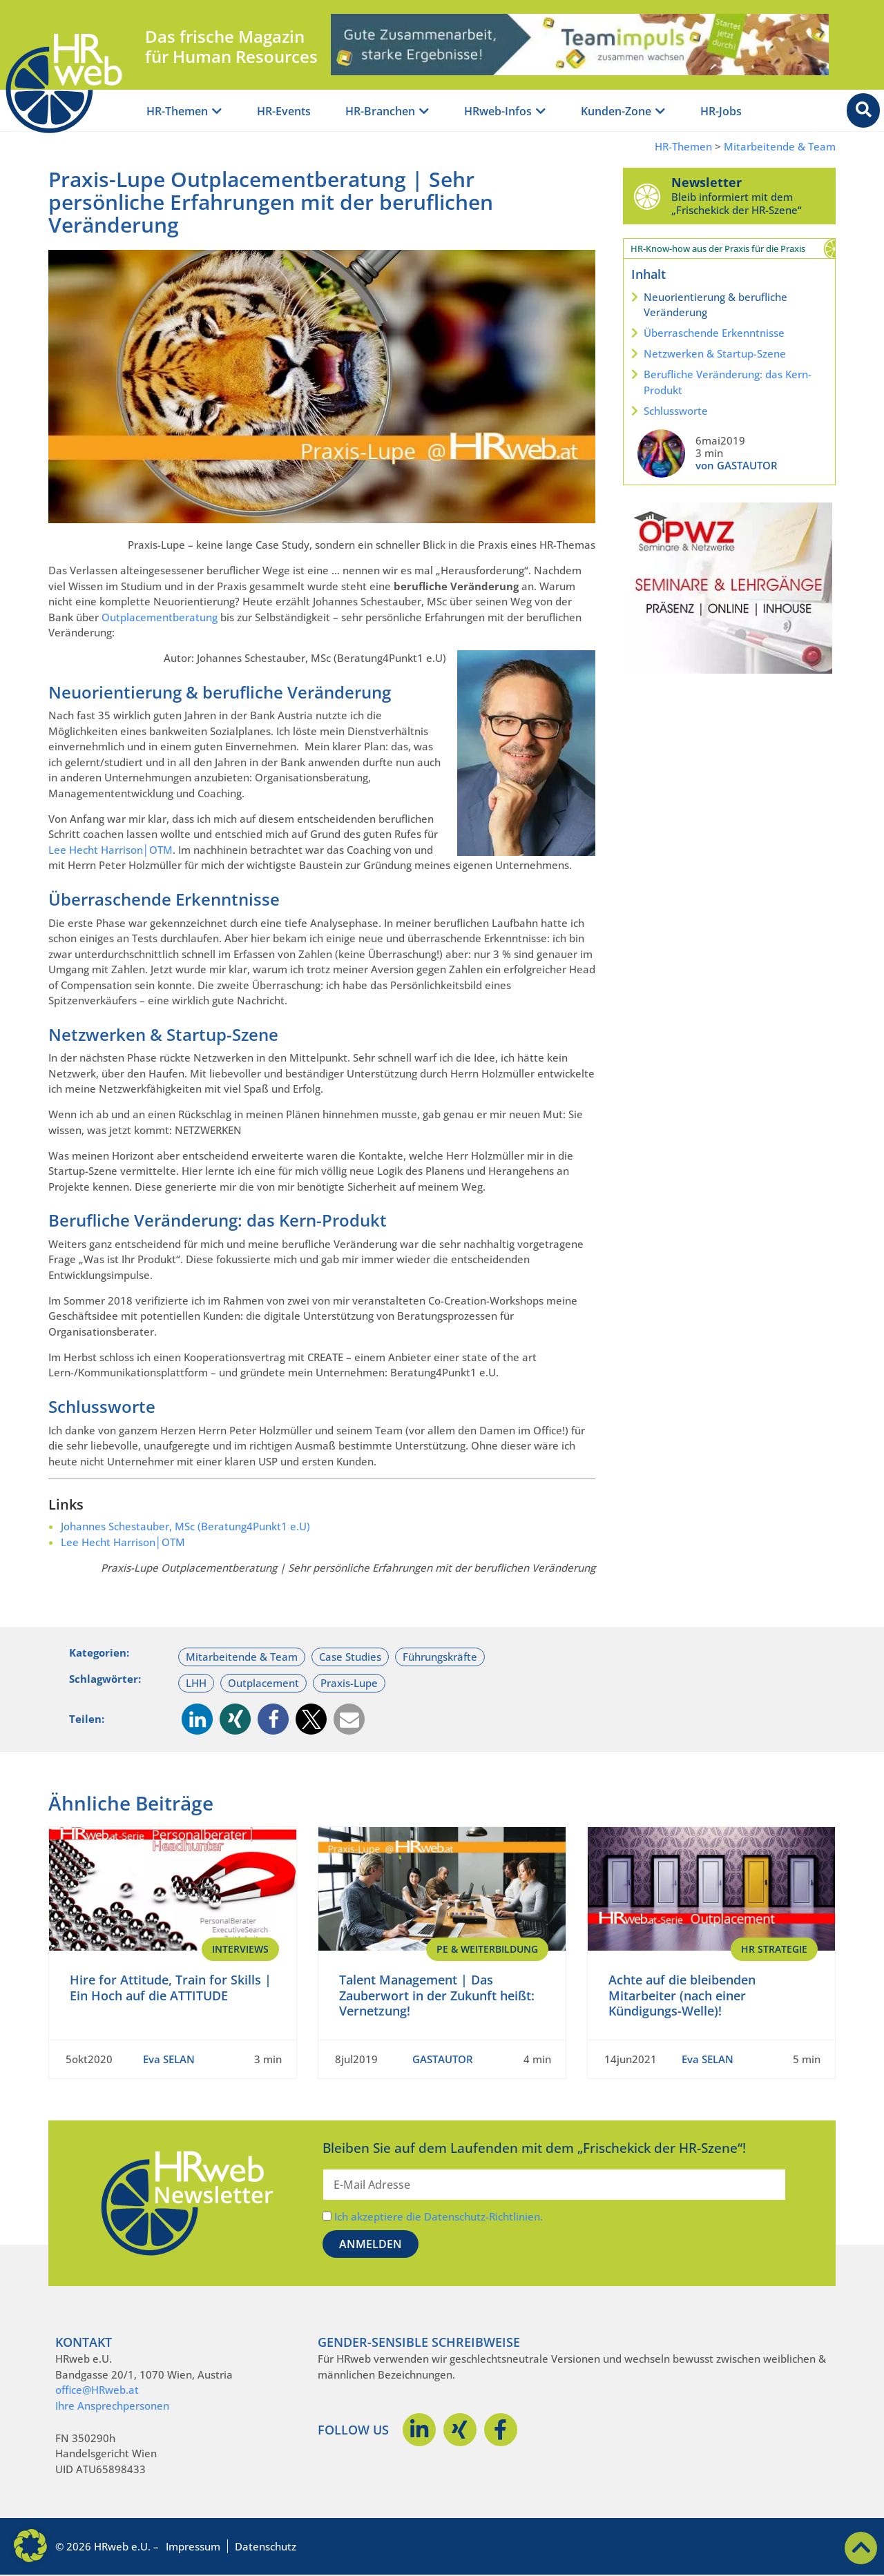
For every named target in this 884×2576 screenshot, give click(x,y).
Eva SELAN (169, 2059)
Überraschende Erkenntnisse (714, 333)
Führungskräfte (440, 1656)
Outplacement (263, 1683)
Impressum (193, 2546)
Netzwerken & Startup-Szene (715, 353)
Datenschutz (265, 2546)
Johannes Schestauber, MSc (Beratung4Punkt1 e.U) (185, 1526)
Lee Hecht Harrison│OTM (110, 850)
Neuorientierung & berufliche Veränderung (715, 305)
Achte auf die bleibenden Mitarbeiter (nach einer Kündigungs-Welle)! (682, 1995)
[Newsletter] (647, 196)
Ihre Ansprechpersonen (112, 2405)
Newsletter (706, 182)
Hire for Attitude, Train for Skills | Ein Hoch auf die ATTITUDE (170, 1987)
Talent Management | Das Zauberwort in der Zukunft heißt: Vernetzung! (437, 1995)
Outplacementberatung (160, 617)
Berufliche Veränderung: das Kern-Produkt (727, 382)
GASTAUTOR (442, 2059)
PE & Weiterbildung (487, 1948)
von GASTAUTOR (736, 465)
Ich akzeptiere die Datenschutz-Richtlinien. (438, 2216)
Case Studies (350, 1656)
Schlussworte (676, 411)
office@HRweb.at (97, 2390)
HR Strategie (774, 1948)
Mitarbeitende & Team (780, 147)
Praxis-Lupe (349, 1683)
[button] (197, 1719)
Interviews (240, 1948)
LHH (196, 1683)
